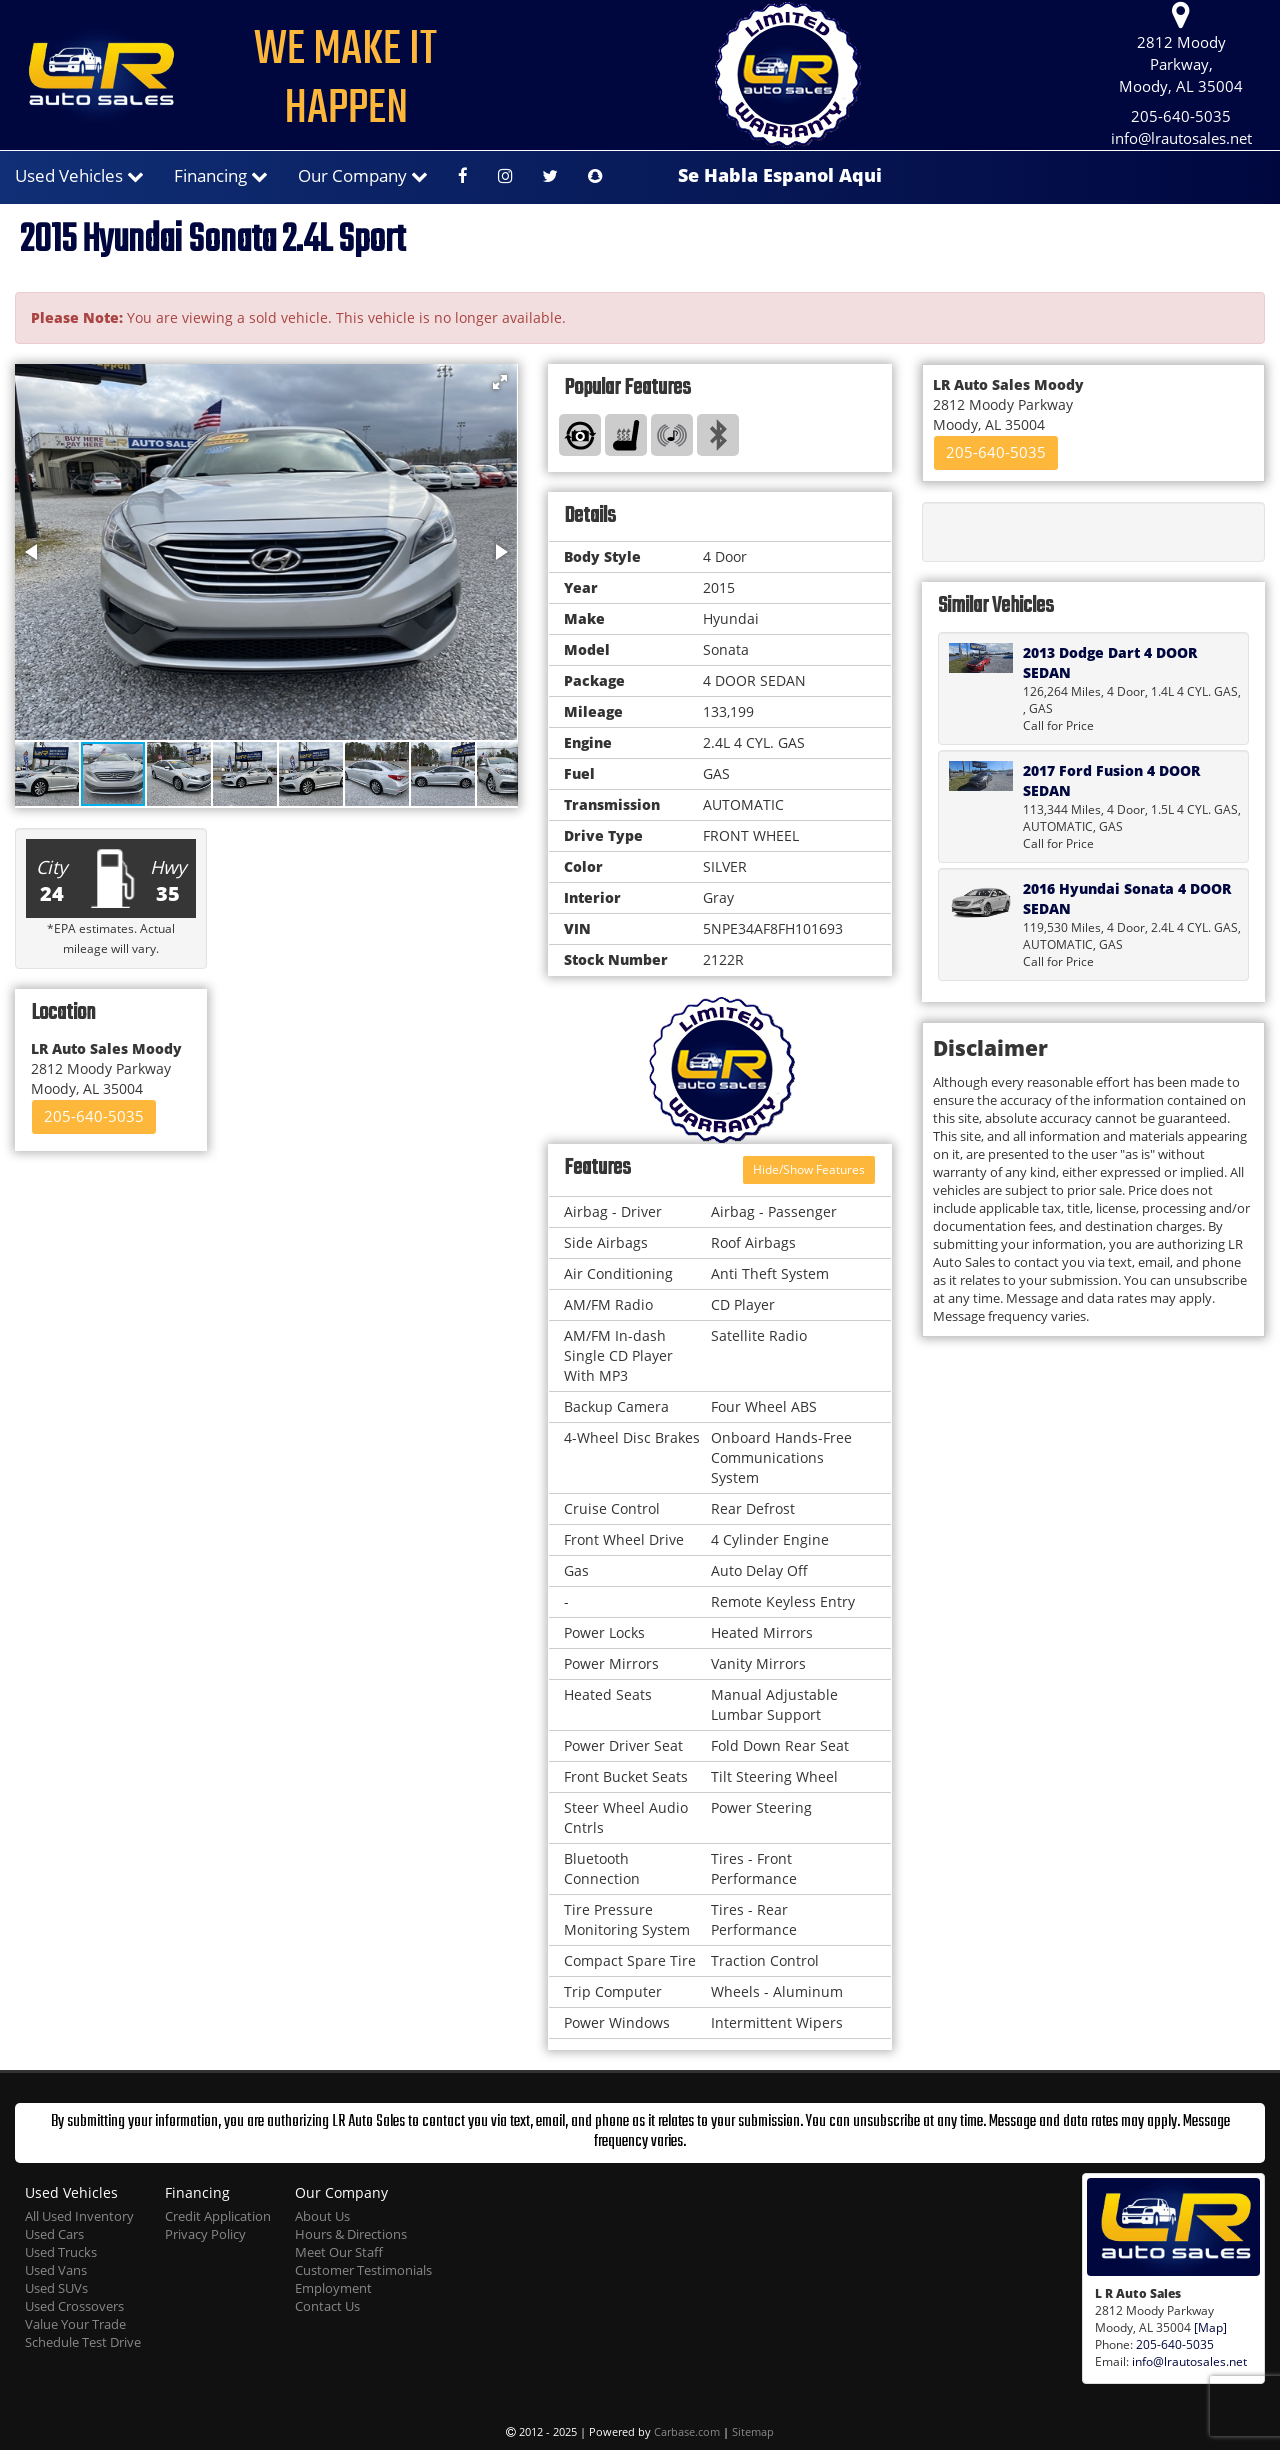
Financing (221, 175)
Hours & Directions (351, 2234)
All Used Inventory (79, 2216)
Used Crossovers (74, 2306)
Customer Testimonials (363, 2270)
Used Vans (56, 2270)
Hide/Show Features (809, 1169)
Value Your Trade (75, 2324)
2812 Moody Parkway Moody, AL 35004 (106, 1068)
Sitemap (753, 2431)
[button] (500, 382)
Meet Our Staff (339, 2252)
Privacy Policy (205, 2234)
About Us (322, 2216)
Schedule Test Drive (83, 2342)
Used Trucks (61, 2252)
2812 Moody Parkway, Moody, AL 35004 (1181, 48)
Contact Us (327, 2306)
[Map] (1210, 2327)
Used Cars (54, 2234)
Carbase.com (687, 2431)
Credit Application (218, 2216)
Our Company (363, 175)
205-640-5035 (1181, 116)
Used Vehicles (79, 175)
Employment (333, 2288)
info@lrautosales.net (1181, 138)
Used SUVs (56, 2288)
